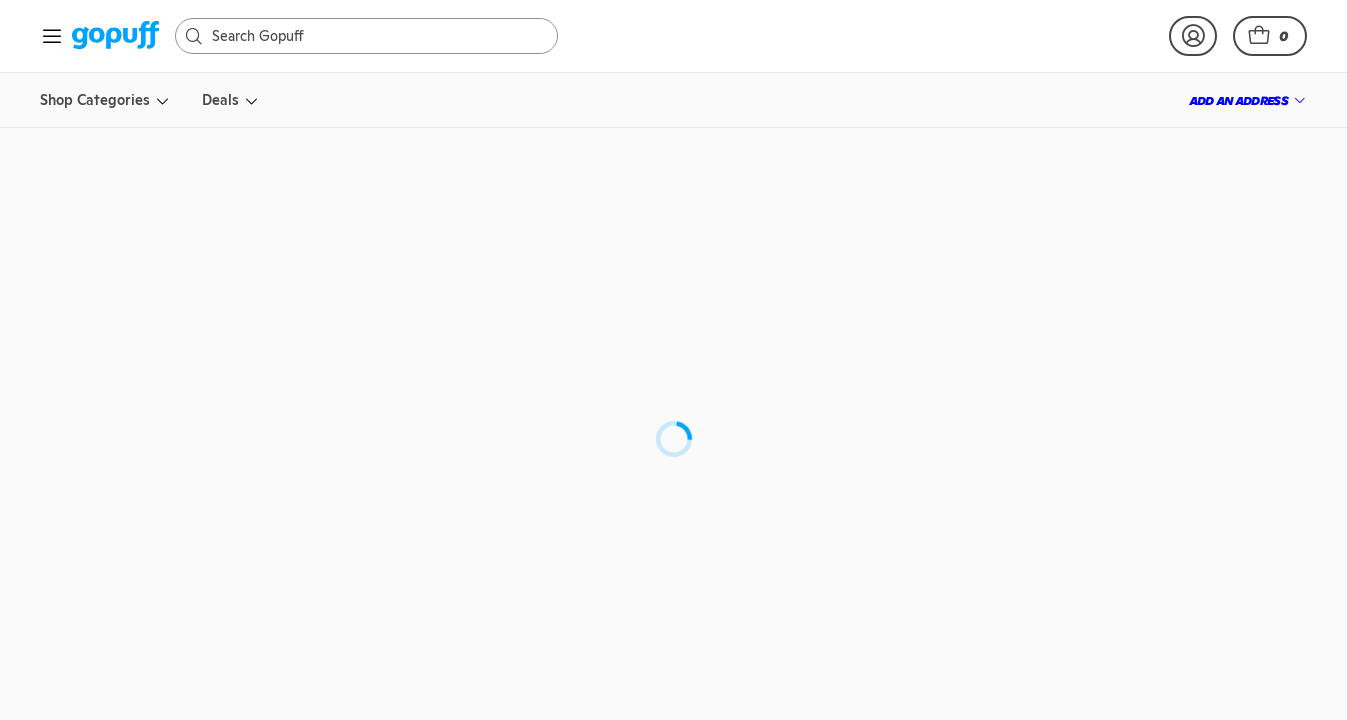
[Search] (376, 36)
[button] (1270, 36)
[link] (115, 36)
